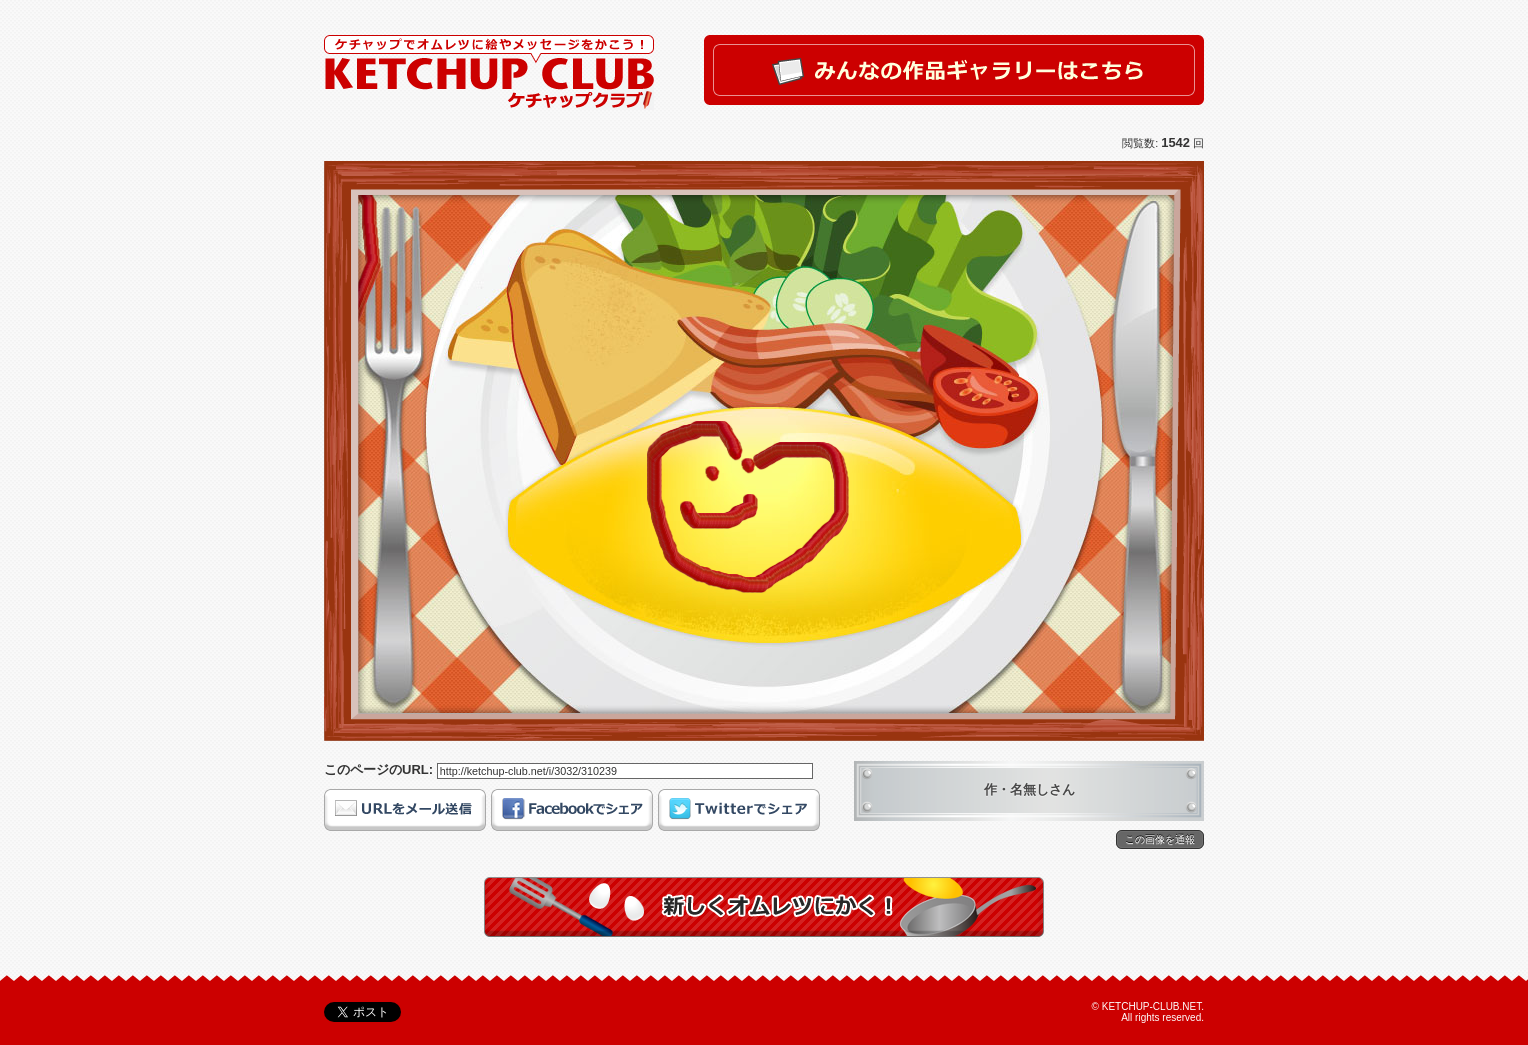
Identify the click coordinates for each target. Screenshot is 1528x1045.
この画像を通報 (1160, 839)
